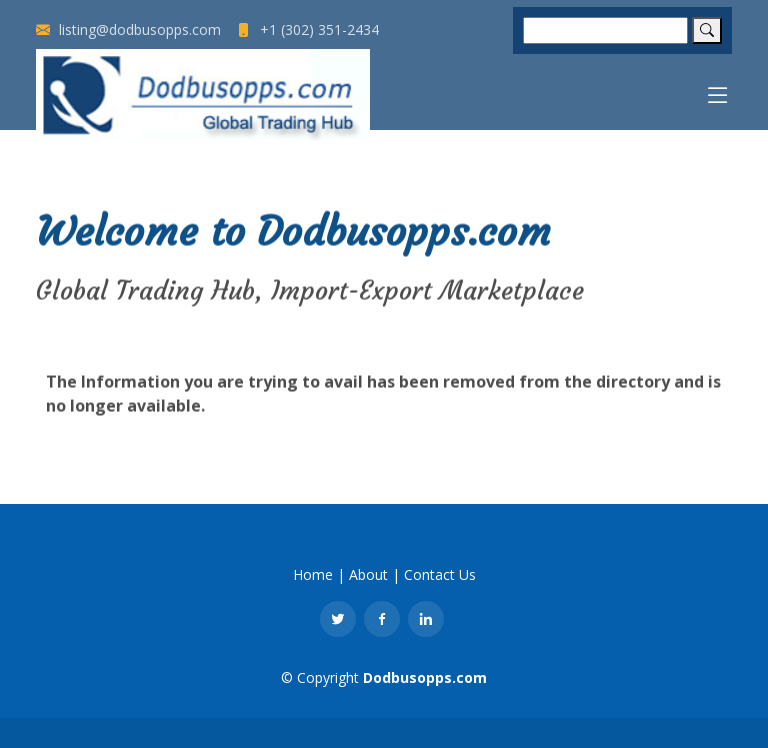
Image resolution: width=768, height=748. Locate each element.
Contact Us (440, 574)
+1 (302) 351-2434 (307, 30)
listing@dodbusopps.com (128, 30)
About (368, 574)
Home (313, 574)
